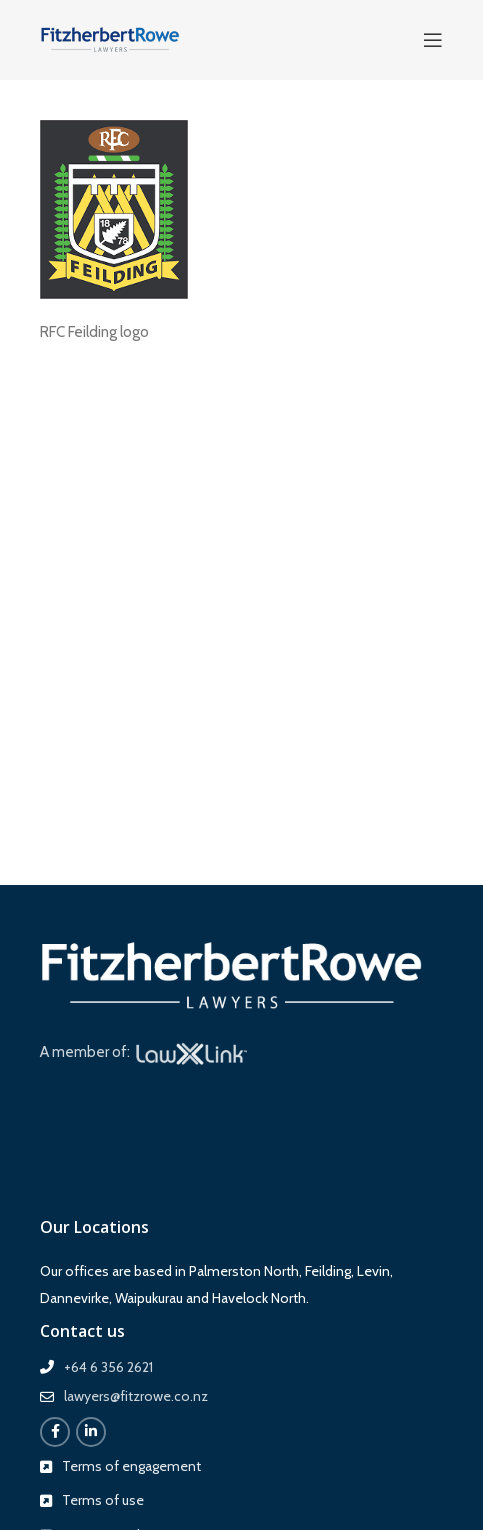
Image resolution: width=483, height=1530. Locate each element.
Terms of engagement (131, 1466)
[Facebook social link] (55, 1432)
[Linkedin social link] (91, 1432)
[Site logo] (110, 39)
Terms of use (103, 1500)
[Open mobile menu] (433, 40)
